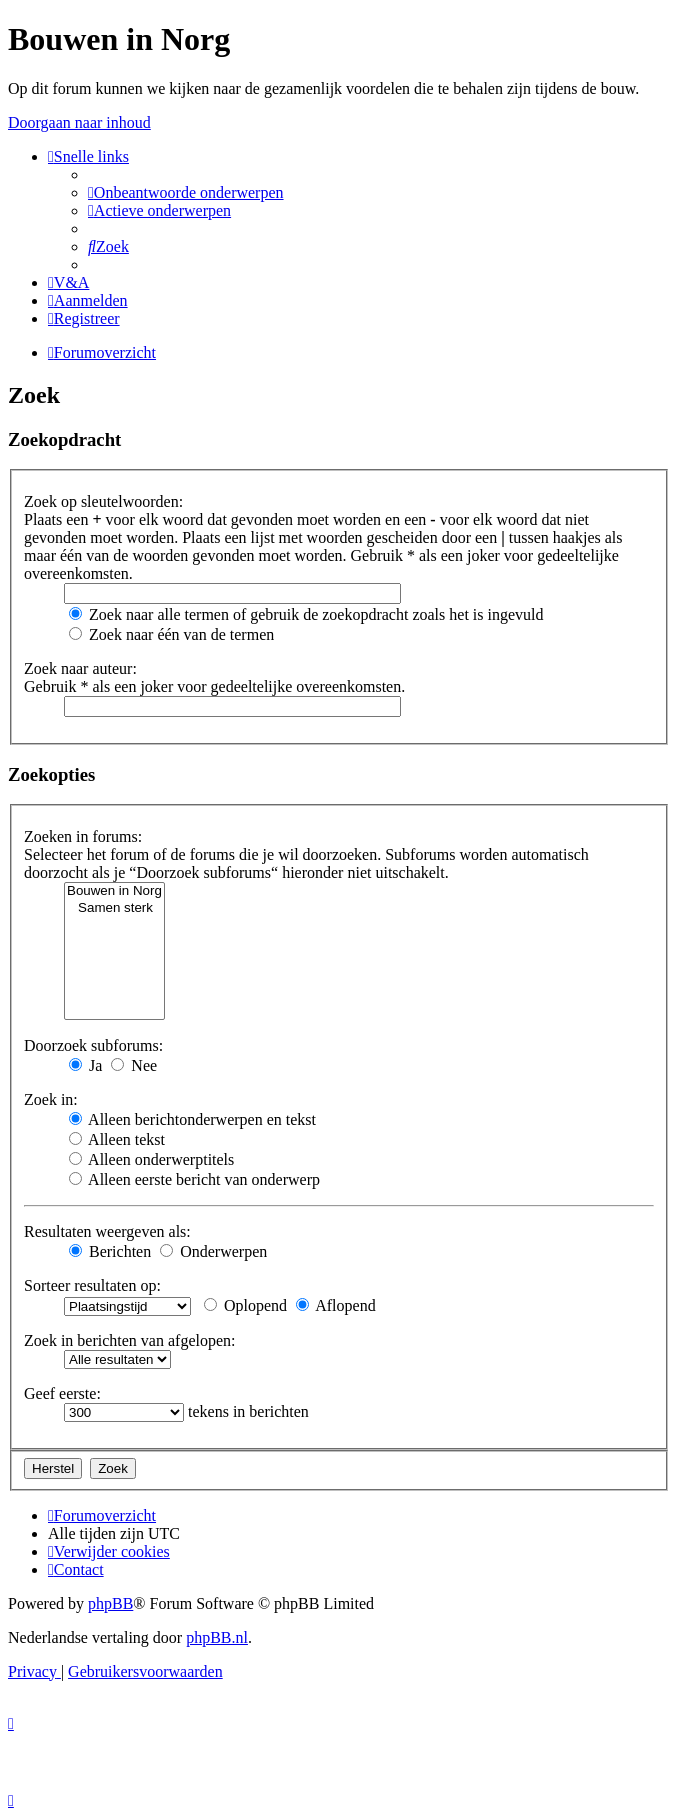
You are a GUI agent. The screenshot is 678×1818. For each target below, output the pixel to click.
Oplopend (245, 1305)
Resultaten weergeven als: (107, 1231)
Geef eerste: (62, 1393)
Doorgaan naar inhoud (79, 122)
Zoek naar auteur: (80, 668)
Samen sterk (114, 908)
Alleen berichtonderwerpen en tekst (192, 1119)
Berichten (110, 1251)
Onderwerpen (213, 1251)
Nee (134, 1065)
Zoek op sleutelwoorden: (103, 501)
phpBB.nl (217, 1637)
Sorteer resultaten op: (92, 1285)
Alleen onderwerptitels (151, 1159)
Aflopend (336, 1305)
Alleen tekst (117, 1139)
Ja (85, 1065)
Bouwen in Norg (114, 891)
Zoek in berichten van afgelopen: (129, 1340)
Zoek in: (51, 1099)
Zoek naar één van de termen (171, 634)
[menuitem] (186, 192)
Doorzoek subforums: (93, 1045)
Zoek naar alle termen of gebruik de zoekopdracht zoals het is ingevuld (306, 614)
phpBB (110, 1603)
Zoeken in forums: (83, 836)
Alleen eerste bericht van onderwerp (194, 1179)
